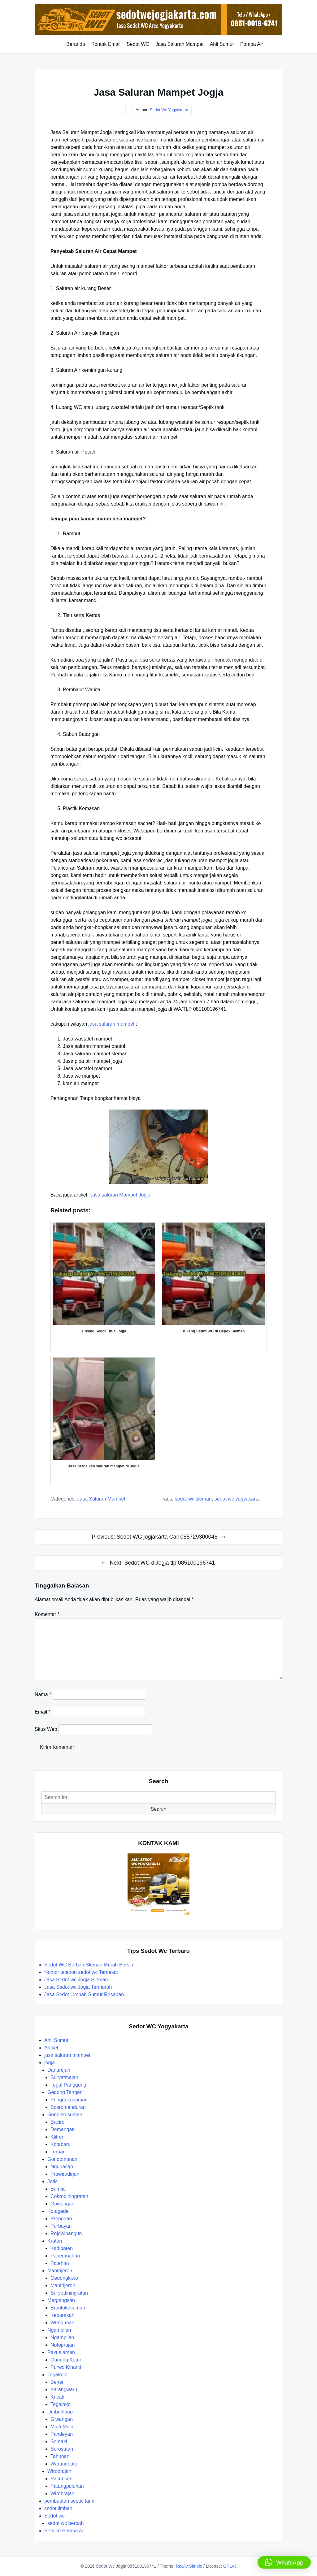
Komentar (47, 1614)
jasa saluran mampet (112, 1024)
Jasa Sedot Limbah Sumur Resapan (84, 1994)
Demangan (62, 2129)
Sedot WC (138, 44)
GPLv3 (230, 2566)
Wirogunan (62, 2322)
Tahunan (59, 2456)
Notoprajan (62, 2345)
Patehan (59, 2263)
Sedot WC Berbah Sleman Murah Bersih (89, 1964)
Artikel (51, 2047)
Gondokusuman (64, 2114)
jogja (49, 2062)
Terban (58, 2151)
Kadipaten (61, 2248)
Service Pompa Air (64, 2530)
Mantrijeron (59, 2270)
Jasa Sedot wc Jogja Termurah (78, 1987)
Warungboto (63, 2463)
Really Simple (189, 2566)
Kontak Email (105, 44)
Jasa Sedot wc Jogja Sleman (76, 1979)
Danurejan (58, 2070)
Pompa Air (251, 44)
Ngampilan (59, 2330)
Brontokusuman (67, 2307)
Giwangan (61, 2419)
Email (42, 1711)
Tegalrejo (57, 2374)
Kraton (54, 2241)
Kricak (57, 2397)
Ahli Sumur (222, 44)
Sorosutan (61, 2449)
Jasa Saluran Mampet (179, 44)
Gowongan (62, 2203)
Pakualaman (61, 2352)
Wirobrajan (59, 2471)
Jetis (52, 2181)
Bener (57, 2382)
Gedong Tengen (65, 2092)
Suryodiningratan (69, 2293)
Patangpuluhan (67, 2486)
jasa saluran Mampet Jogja (120, 1194)
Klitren (57, 2136)
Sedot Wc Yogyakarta (169, 109)
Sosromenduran (68, 2107)
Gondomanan (62, 2159)
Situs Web (46, 1729)
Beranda (75, 44)
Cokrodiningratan (69, 2196)
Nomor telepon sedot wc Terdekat (81, 1972)
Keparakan (62, 2315)
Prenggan (61, 2218)
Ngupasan (61, 2166)
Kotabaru (60, 2144)
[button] (284, 2562)
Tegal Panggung (68, 2084)
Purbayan (61, 2226)
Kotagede (58, 2211)
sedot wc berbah (65, 2523)
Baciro (57, 2122)
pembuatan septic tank (69, 2501)
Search (159, 1809)
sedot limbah (58, 2508)
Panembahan (65, 2255)
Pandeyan (61, 2434)
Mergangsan (61, 2300)
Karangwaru (63, 2389)
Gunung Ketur (65, 2359)
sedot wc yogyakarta (237, 1498)
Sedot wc (54, 2515)
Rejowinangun (66, 2233)
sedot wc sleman (193, 1498)
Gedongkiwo (64, 2278)
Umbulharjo (60, 2411)
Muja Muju (61, 2426)
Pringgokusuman (69, 2099)
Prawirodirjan (64, 2174)
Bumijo (58, 2189)
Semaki (58, 2441)
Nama (43, 1694)
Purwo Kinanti (65, 2367)
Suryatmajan (64, 2077)
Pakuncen (61, 2478)
